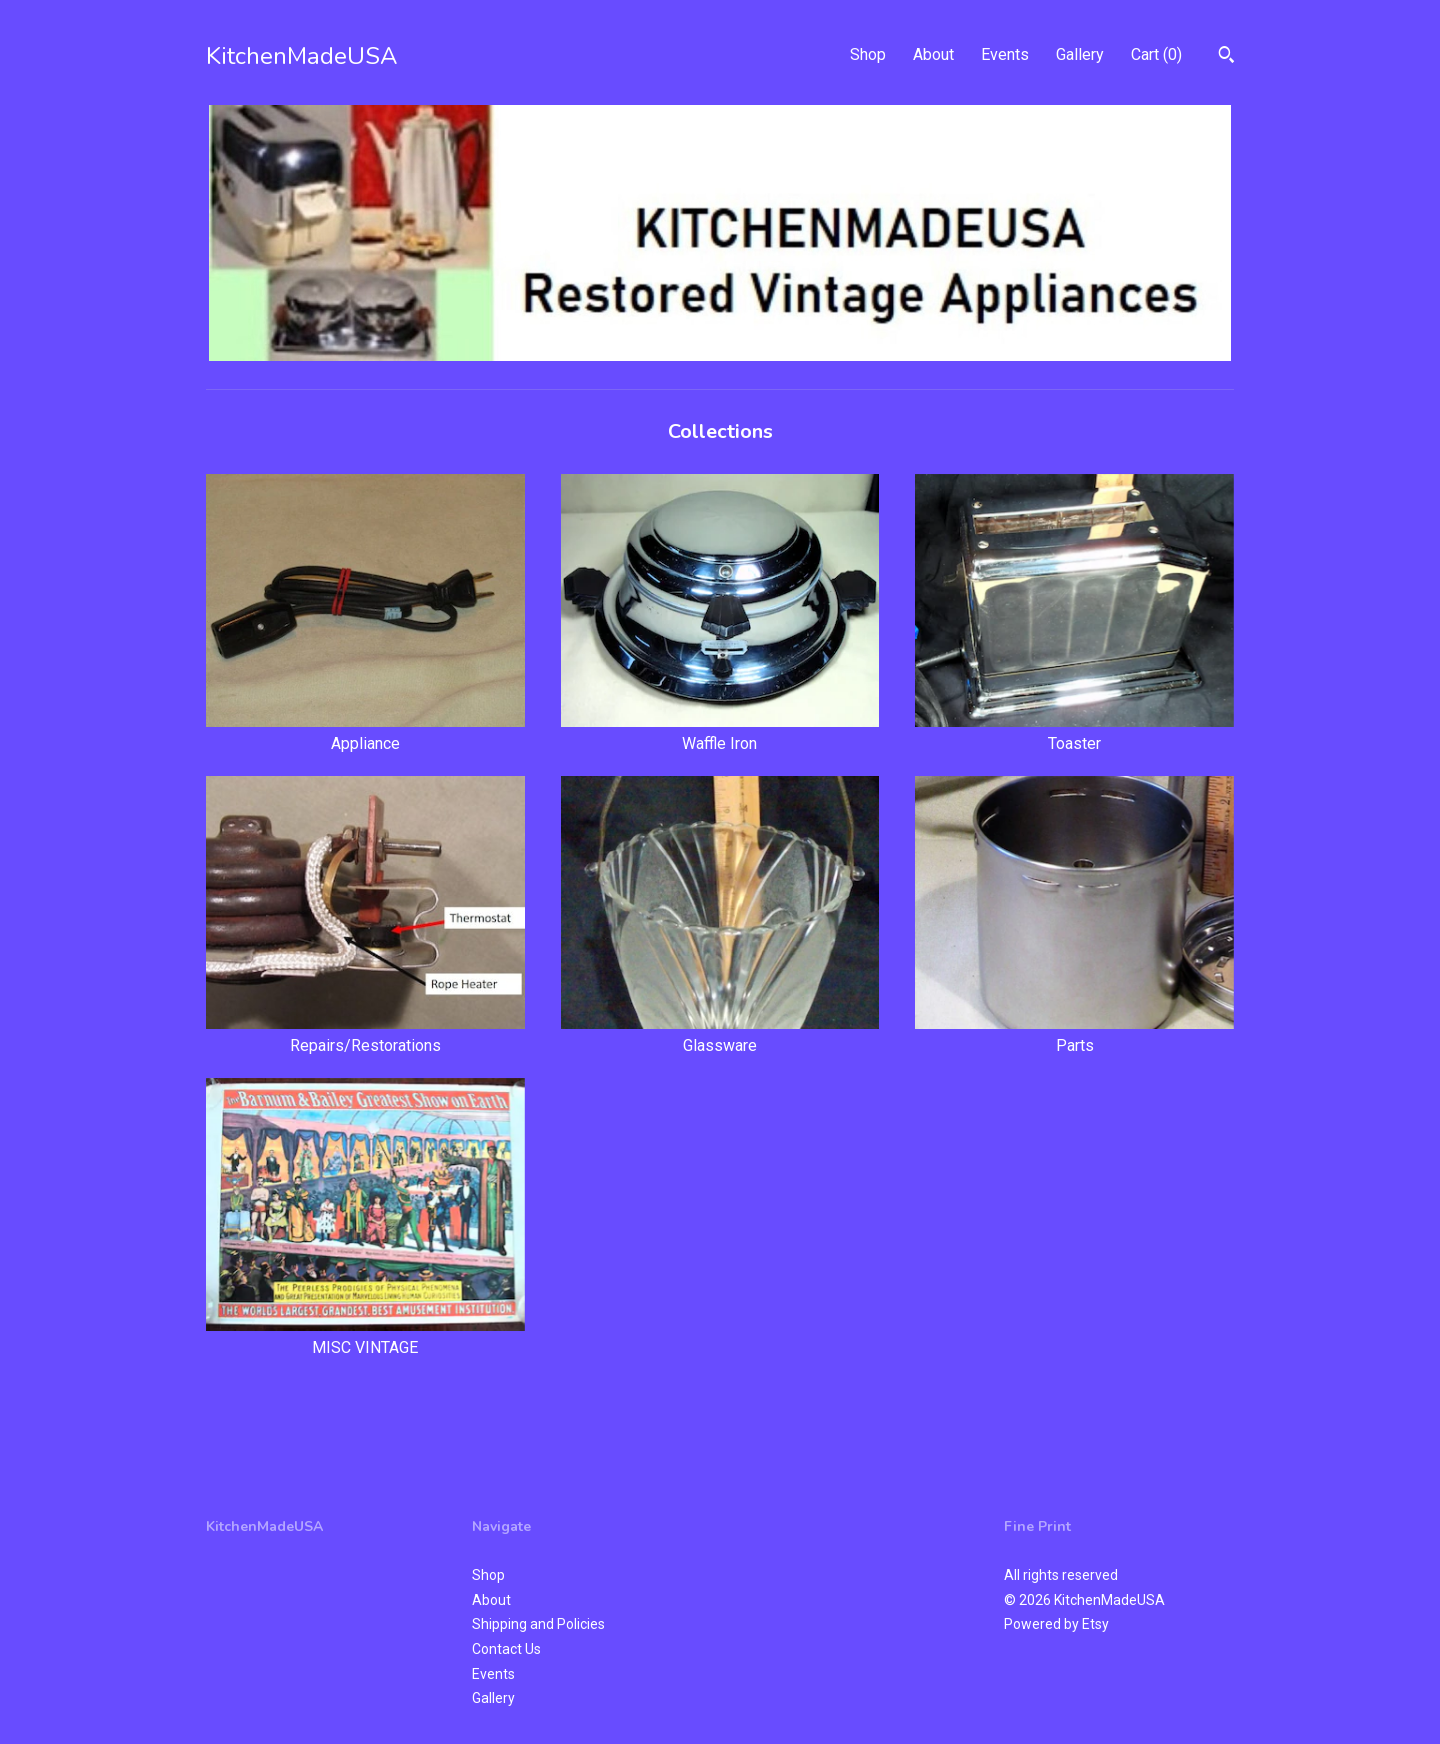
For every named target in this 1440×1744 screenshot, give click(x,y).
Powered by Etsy (1056, 1624)
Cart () (1156, 54)
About (933, 54)
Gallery (1080, 54)
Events (1005, 54)
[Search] (1226, 57)
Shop (868, 54)
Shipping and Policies (538, 1624)
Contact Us (506, 1649)
